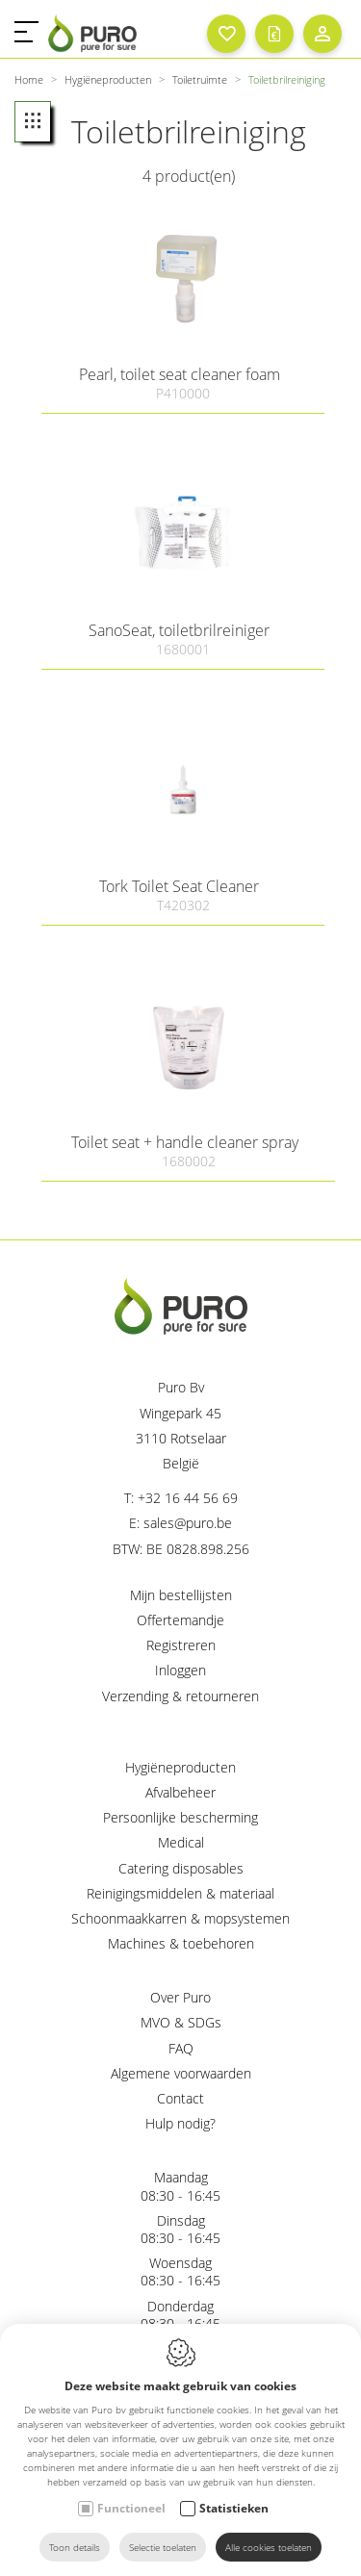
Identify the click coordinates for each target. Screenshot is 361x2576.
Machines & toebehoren (181, 1943)
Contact (180, 2098)
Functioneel (131, 2508)
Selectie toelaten (162, 2547)
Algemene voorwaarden (181, 2073)
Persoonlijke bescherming (180, 1817)
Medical (181, 1842)
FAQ (180, 2048)
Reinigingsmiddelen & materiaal (180, 1893)
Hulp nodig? (180, 2123)
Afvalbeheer (180, 1792)
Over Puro (180, 1997)
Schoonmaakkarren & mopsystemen (180, 1918)
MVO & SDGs (181, 2022)
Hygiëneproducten (180, 1767)
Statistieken (234, 2508)
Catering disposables (181, 1868)
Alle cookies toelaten (268, 2547)
